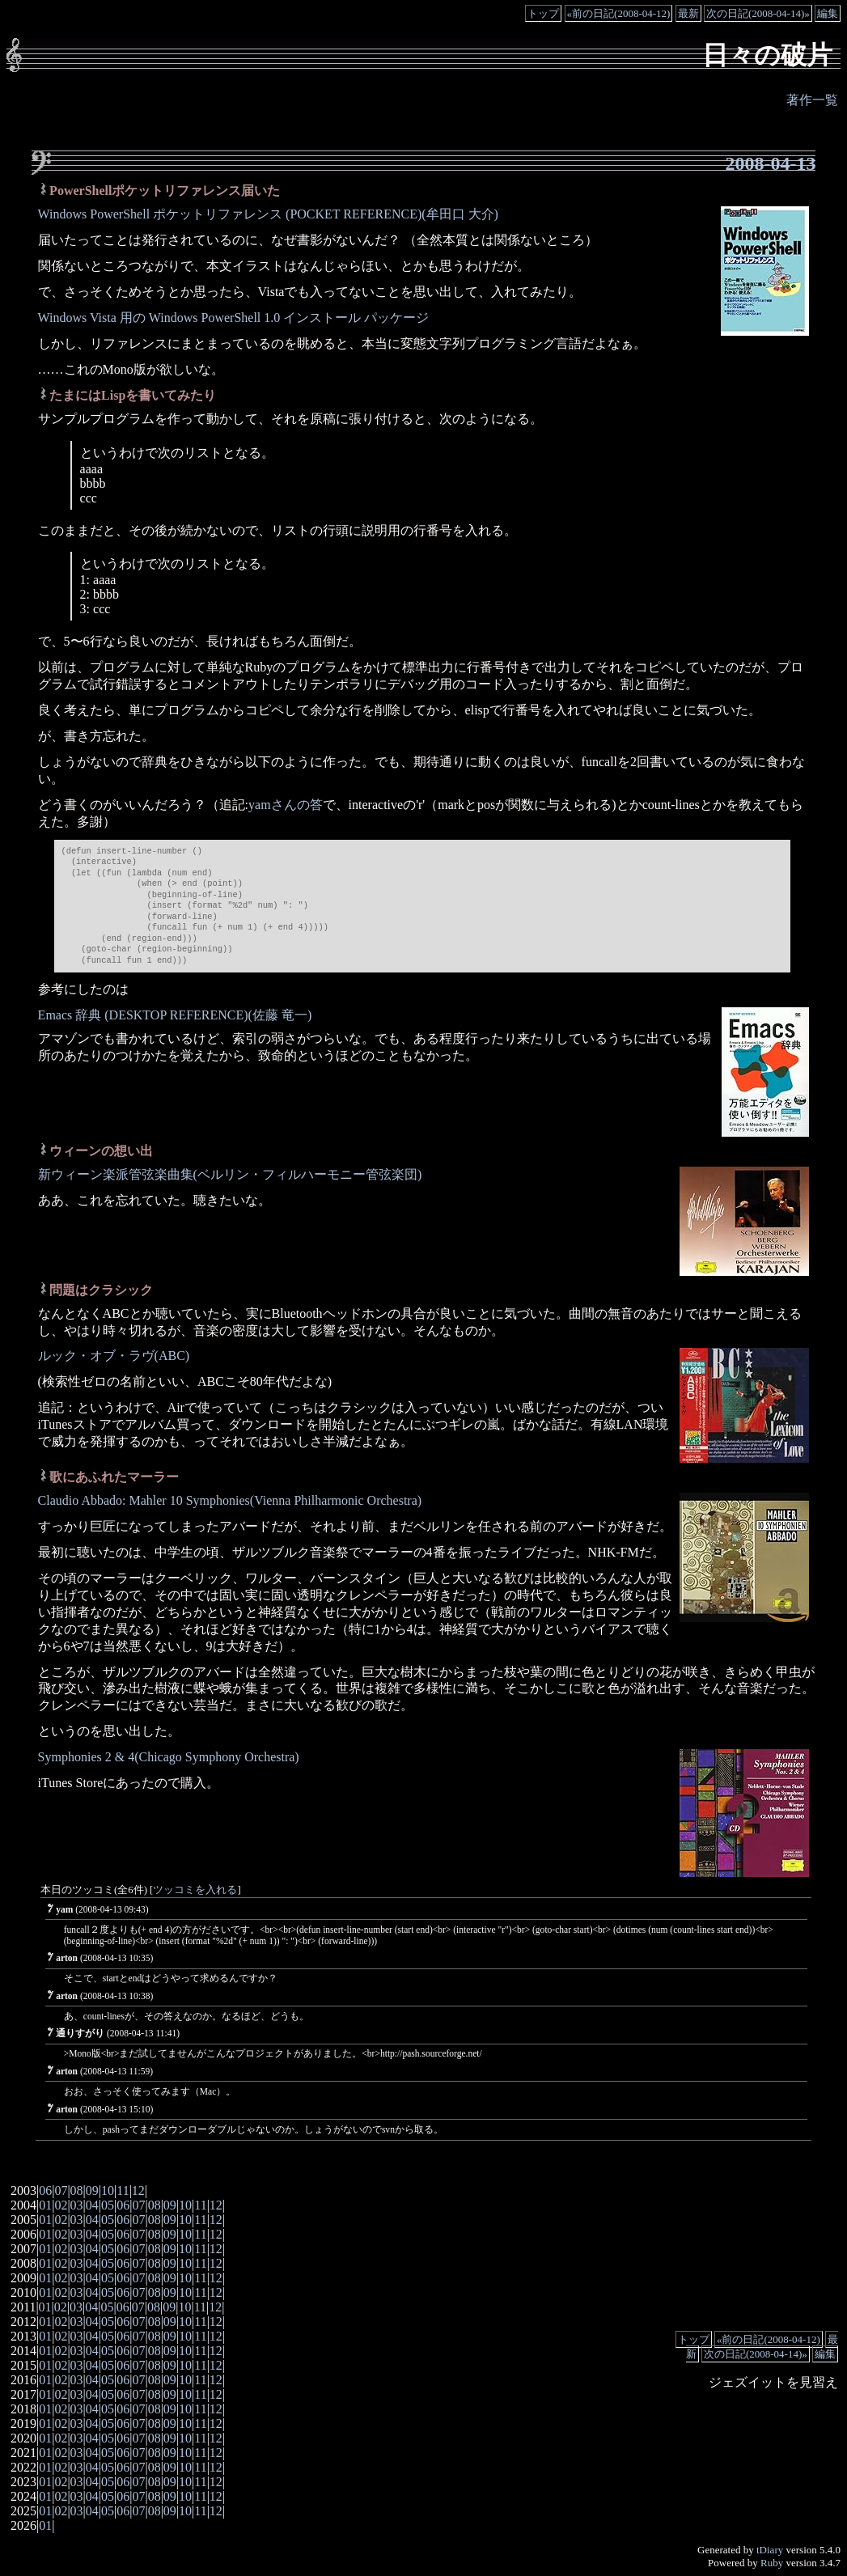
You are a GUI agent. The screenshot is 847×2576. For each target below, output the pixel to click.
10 (107, 2190)
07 (60, 2190)
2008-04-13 (770, 163)
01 (45, 2205)
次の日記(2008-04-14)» (758, 13)
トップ (543, 13)
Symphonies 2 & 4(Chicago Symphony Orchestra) (168, 1757)
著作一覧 (812, 100)
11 (122, 2190)
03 (76, 2205)
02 (60, 2205)
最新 (688, 13)
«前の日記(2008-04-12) (619, 13)
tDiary (769, 2550)
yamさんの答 (285, 804)
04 (92, 2205)
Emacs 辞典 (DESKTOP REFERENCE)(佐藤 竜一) (175, 1015)
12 (138, 2190)
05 (107, 2205)
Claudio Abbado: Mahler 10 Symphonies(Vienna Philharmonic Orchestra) (230, 1500)
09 (92, 2190)
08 (76, 2190)
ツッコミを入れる (195, 1890)
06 (45, 2190)
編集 (827, 13)
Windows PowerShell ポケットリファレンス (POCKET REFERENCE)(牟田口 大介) (268, 214)
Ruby (771, 2563)
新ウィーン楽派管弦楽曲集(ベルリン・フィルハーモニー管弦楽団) (230, 1174)
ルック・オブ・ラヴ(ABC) (114, 1355)
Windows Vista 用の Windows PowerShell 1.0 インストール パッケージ (234, 317)
